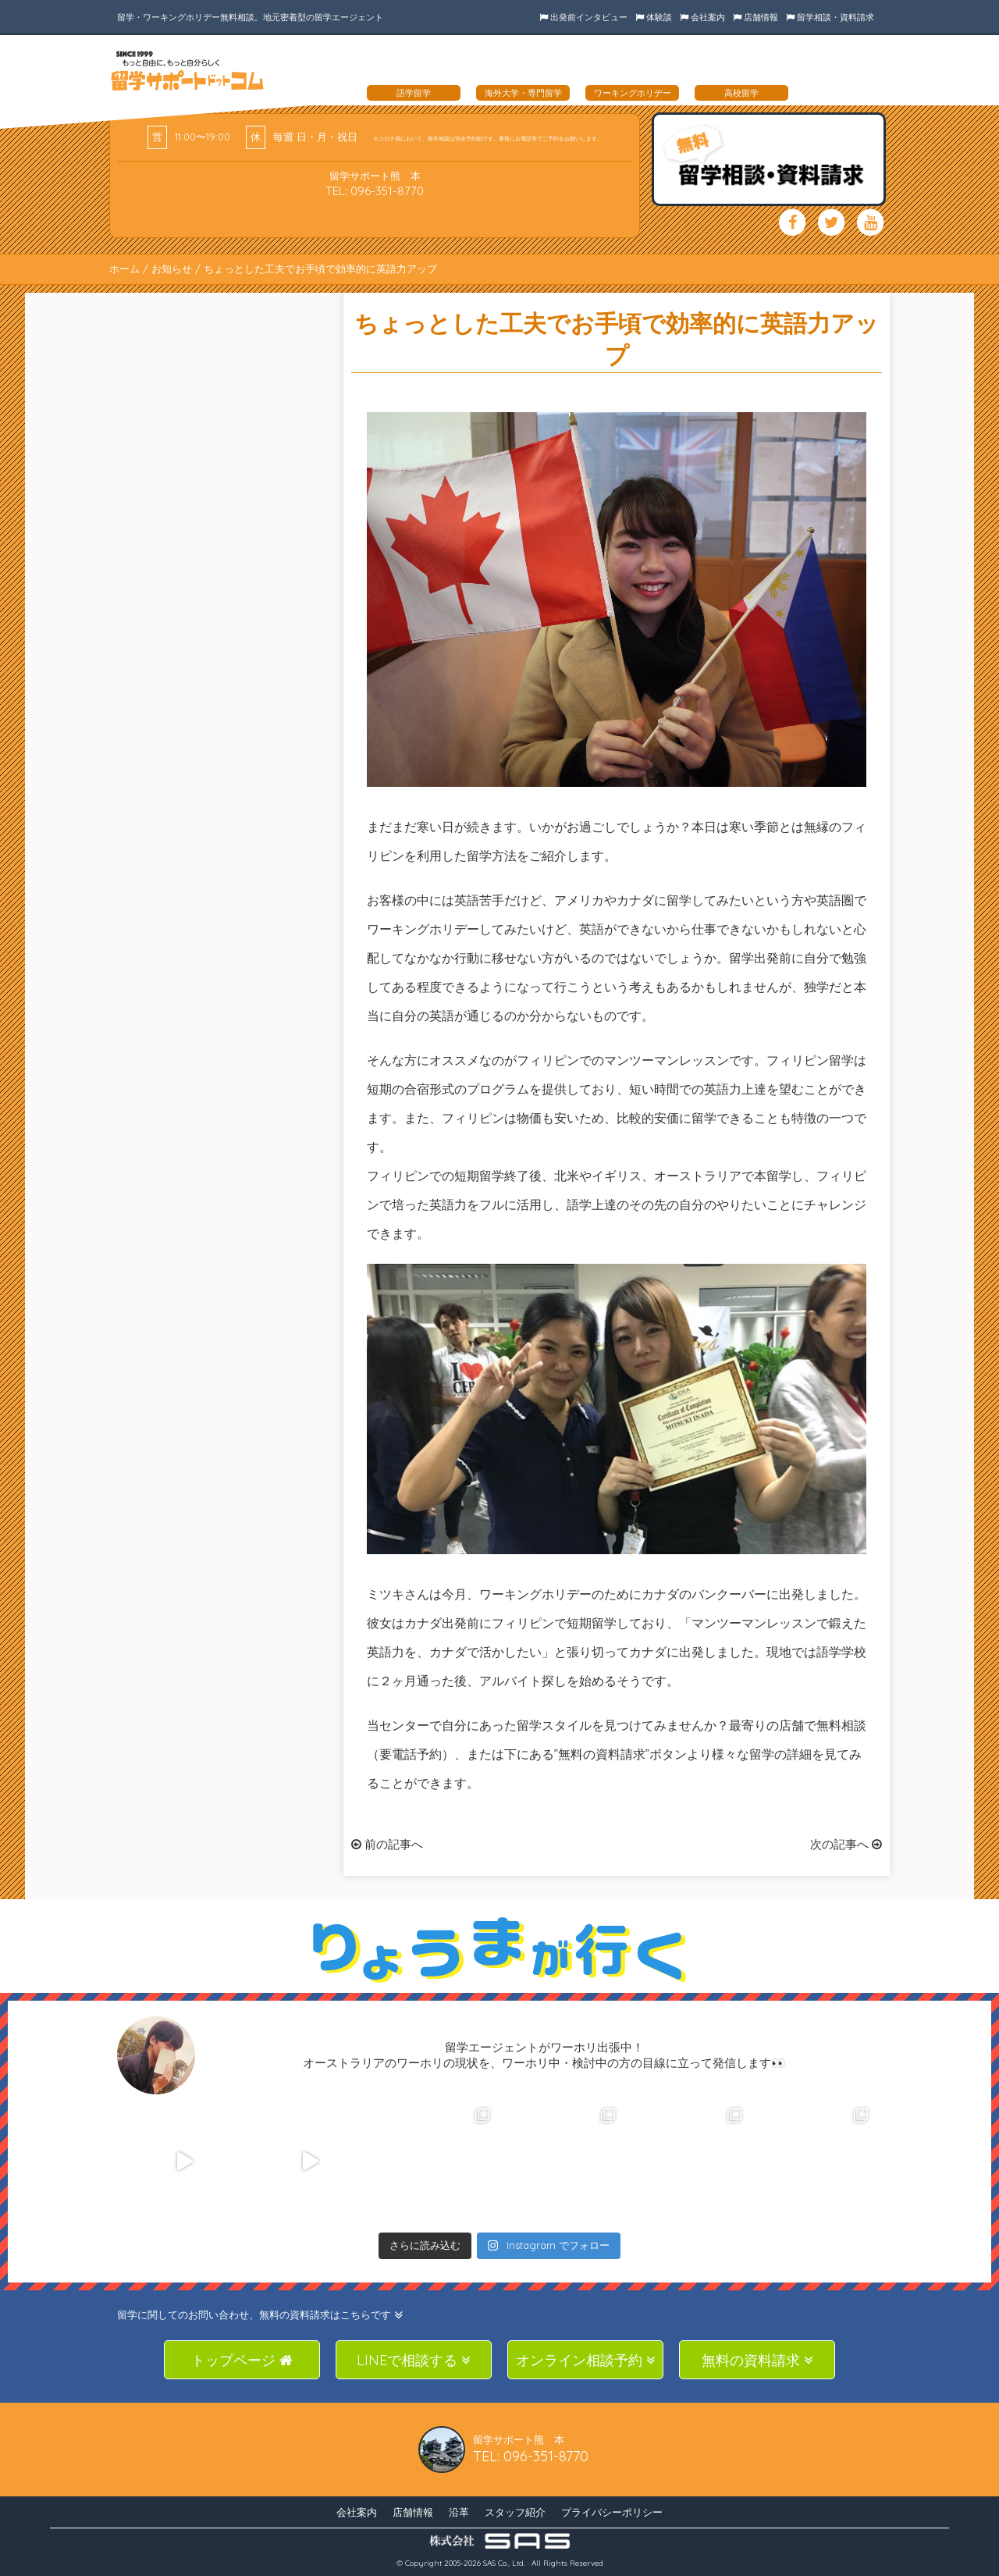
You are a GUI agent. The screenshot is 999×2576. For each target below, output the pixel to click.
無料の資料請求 (757, 2360)
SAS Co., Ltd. (504, 2563)
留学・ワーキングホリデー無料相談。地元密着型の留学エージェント (250, 17)
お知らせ (171, 268)
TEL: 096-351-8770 (374, 190)
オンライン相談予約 (586, 2360)
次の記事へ (846, 1844)
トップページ (242, 2360)
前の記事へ (387, 1844)
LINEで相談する (414, 2360)
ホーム (124, 268)
